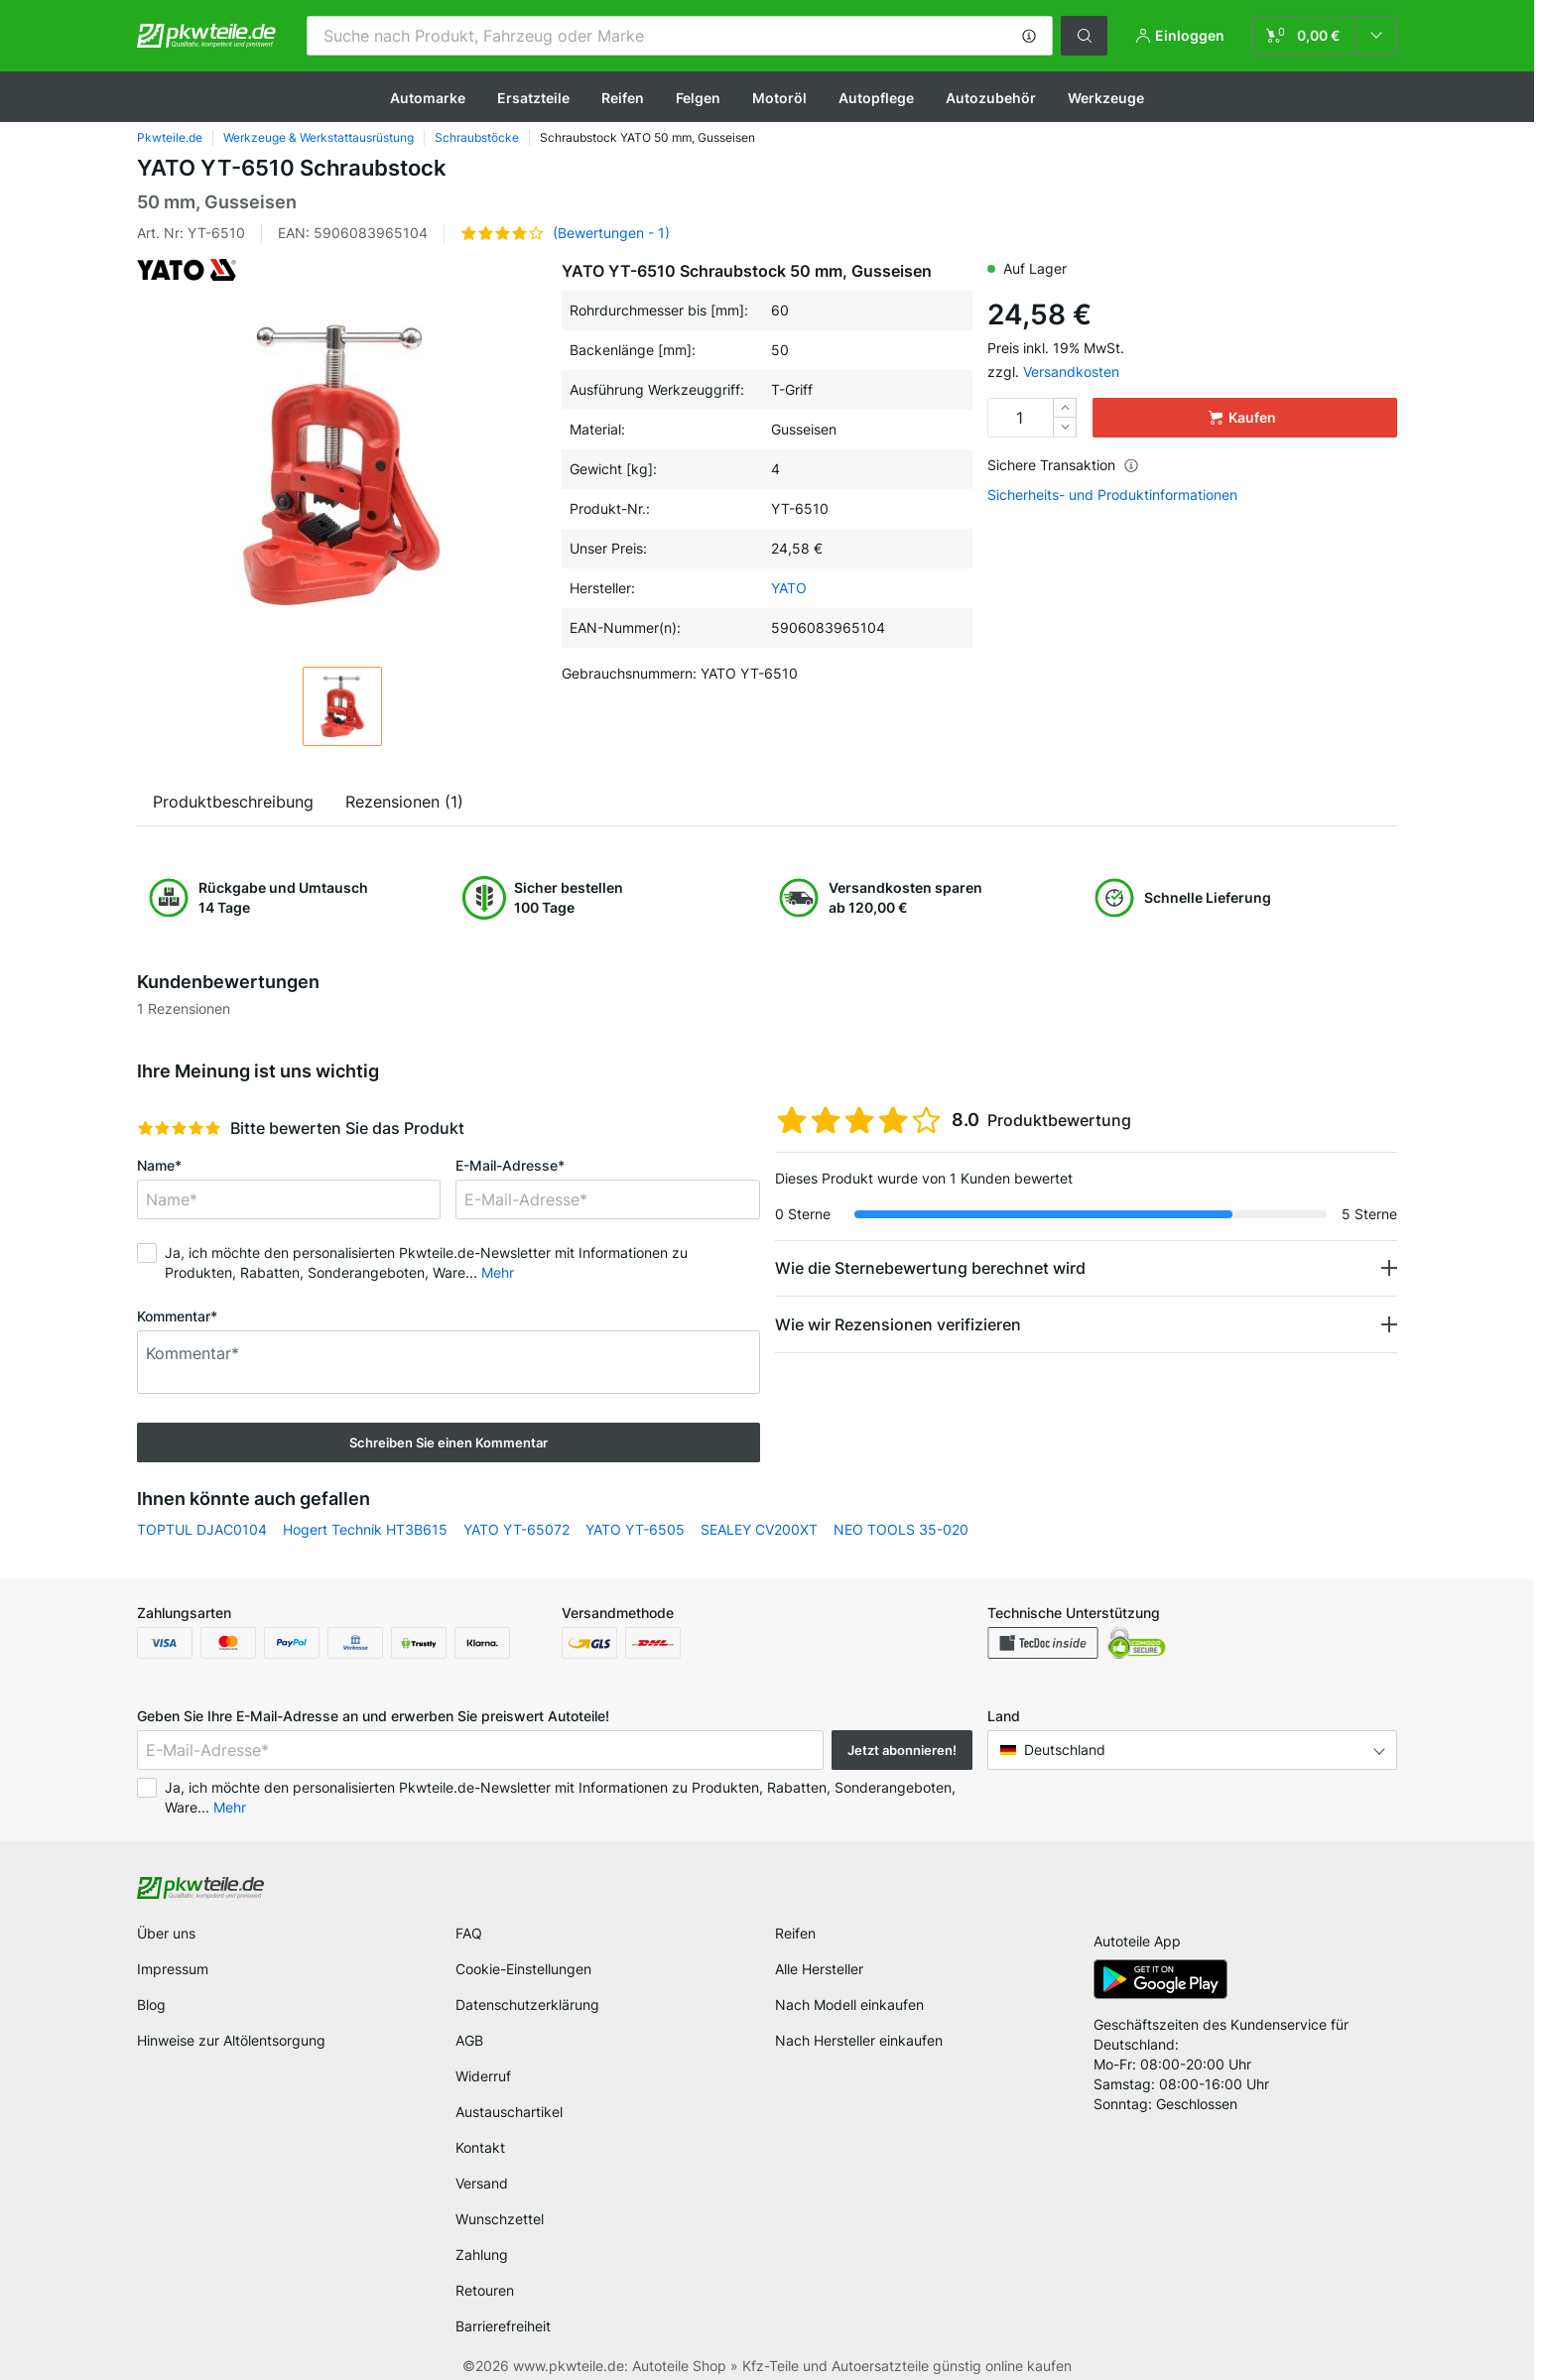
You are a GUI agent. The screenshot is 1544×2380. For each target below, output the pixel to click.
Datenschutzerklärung (527, 2004)
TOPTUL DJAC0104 (202, 1529)
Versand (481, 2183)
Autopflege (876, 97)
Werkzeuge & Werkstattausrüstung (318, 137)
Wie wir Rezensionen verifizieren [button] (898, 1324)
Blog (151, 2004)
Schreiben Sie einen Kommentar (448, 1442)
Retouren (484, 2290)
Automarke (427, 97)
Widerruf (483, 2075)
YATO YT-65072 (516, 1529)
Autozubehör (991, 97)
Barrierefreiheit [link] (503, 2325)
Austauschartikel (509, 2111)
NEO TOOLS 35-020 (901, 1529)
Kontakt (480, 2147)
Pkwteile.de (169, 137)
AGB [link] (469, 2040)
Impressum (172, 1968)
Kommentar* (177, 1316)
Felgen (698, 97)
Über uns (166, 1933)
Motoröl (779, 97)
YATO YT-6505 (635, 1529)
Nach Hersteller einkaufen (859, 2040)
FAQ (468, 1933)
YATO (789, 587)
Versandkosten (1071, 371)
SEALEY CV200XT (759, 1529)
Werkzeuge (1106, 97)
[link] (1324, 36)
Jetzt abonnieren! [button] (902, 1750)
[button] (1029, 36)
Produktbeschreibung (233, 802)
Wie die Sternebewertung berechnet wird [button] (930, 1268)
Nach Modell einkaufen (849, 2004)
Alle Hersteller (819, 1968)
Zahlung (481, 2254)
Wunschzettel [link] (499, 2218)
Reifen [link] (795, 1933)
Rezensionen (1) (404, 802)
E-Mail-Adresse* (510, 1165)
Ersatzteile (533, 97)
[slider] (179, 1128)
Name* (159, 1165)
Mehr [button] (497, 1272)
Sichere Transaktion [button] (1063, 464)
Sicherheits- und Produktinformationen (1112, 495)
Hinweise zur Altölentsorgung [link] (231, 2040)
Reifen (622, 97)
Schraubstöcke (477, 137)
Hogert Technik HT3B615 (365, 1529)
